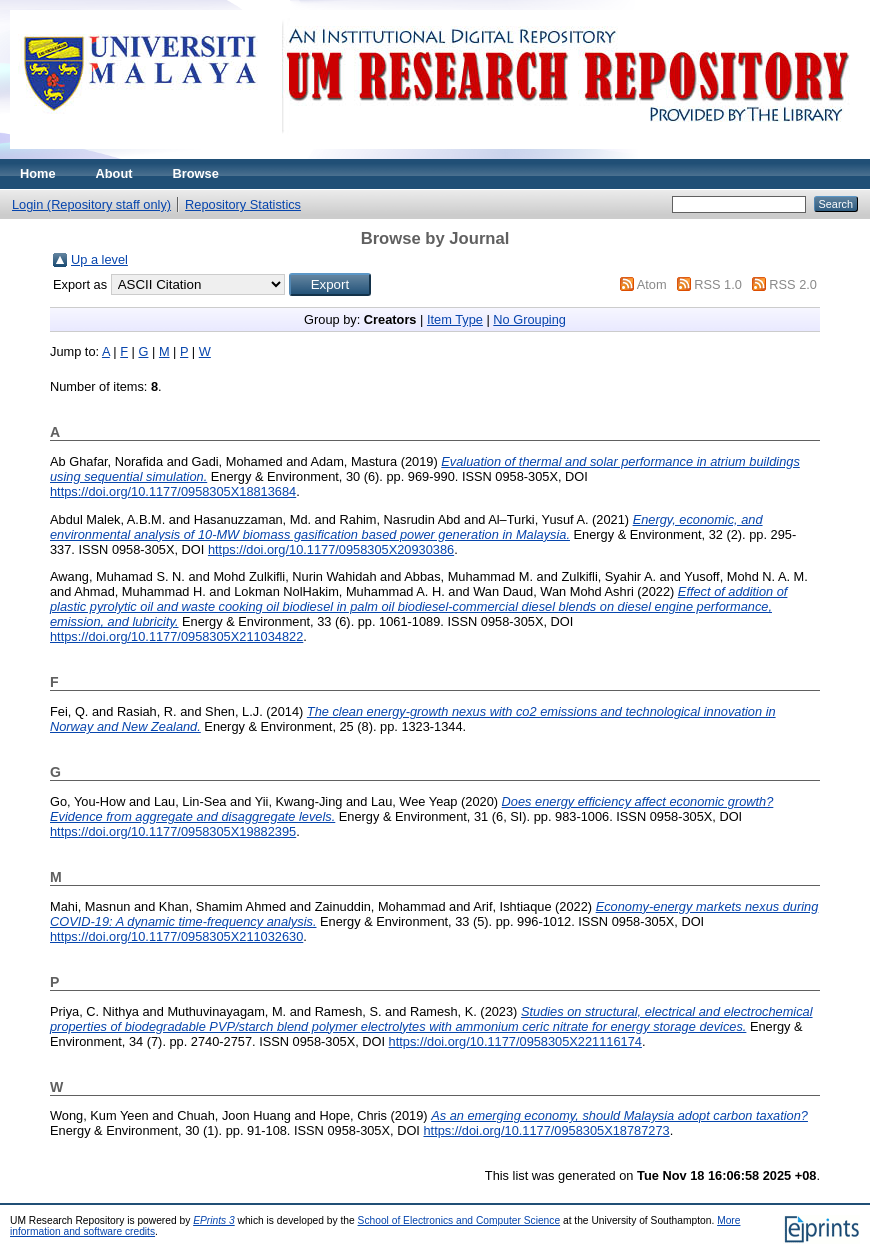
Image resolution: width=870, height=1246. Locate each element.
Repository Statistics (243, 204)
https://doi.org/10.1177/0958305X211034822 (176, 636)
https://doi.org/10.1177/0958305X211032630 (176, 936)
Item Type (455, 319)
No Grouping (529, 319)
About (114, 173)
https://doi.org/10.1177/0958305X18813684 (173, 491)
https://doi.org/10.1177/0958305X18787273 (546, 1130)
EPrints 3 (214, 1220)
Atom (652, 284)
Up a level (99, 259)
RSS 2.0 (793, 284)
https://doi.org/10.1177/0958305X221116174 (515, 1041)
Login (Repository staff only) (91, 204)
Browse (196, 173)
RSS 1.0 (718, 284)
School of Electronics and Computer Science (459, 1220)
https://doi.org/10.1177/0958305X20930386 (331, 549)
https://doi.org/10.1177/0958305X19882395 (173, 831)
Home (38, 173)
